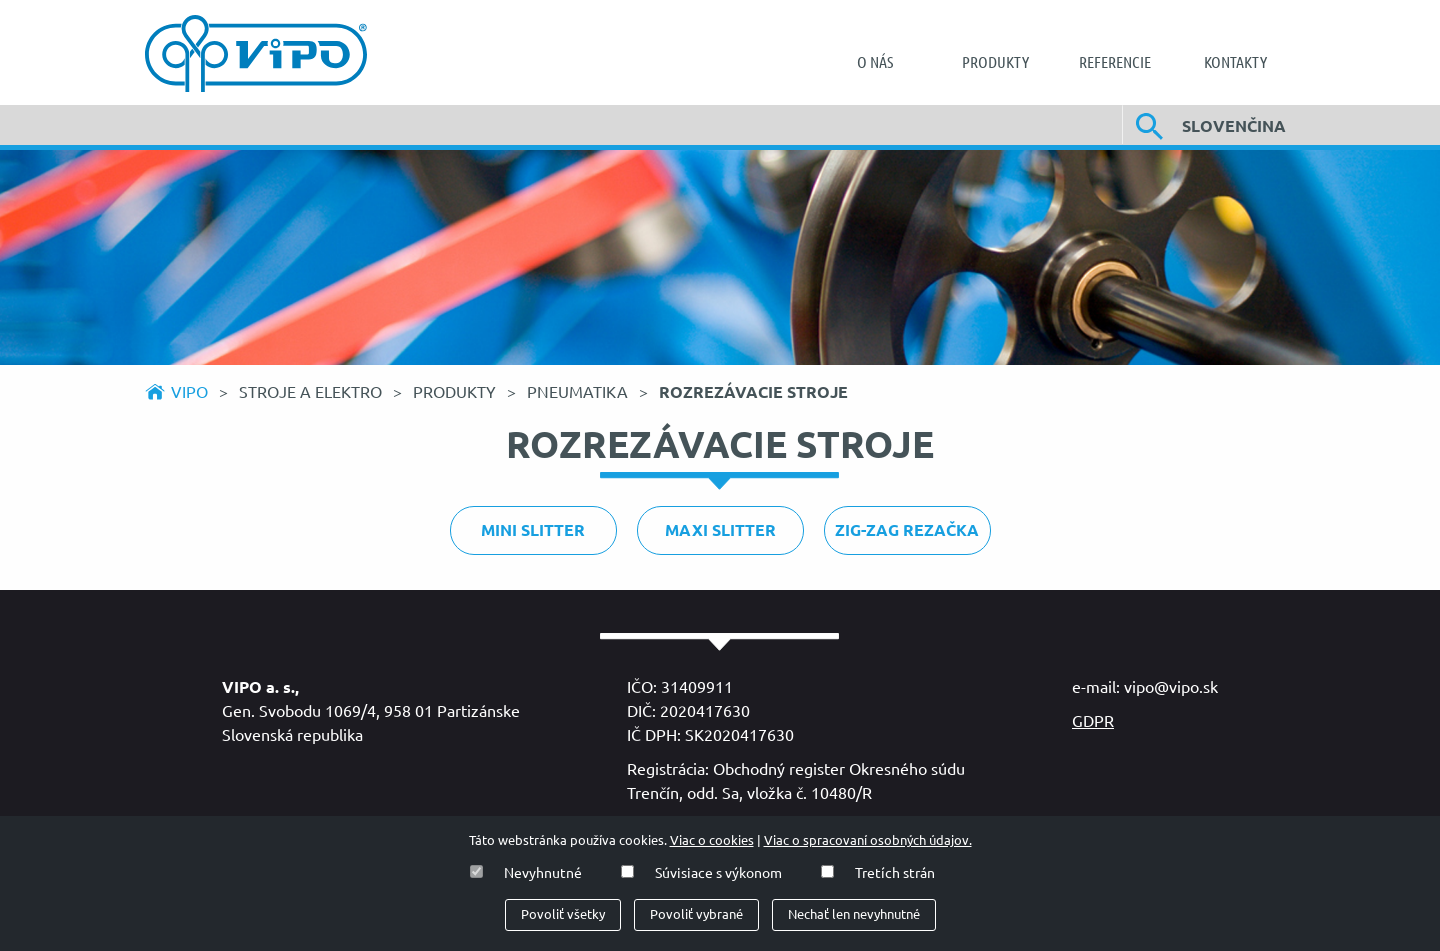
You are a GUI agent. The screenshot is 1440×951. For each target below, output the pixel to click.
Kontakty (1235, 62)
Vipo (189, 392)
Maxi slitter (720, 530)
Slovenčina (1234, 126)
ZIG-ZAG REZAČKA (907, 530)
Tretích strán (895, 873)
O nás (875, 62)
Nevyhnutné (543, 873)
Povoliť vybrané (696, 914)
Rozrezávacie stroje (753, 392)
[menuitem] (875, 62)
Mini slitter (533, 530)
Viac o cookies (712, 840)
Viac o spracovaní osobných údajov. (868, 840)
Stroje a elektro (312, 392)
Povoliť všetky (563, 914)
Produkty (995, 62)
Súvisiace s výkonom (718, 873)
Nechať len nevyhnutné (854, 914)
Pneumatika (579, 392)
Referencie (1115, 62)
